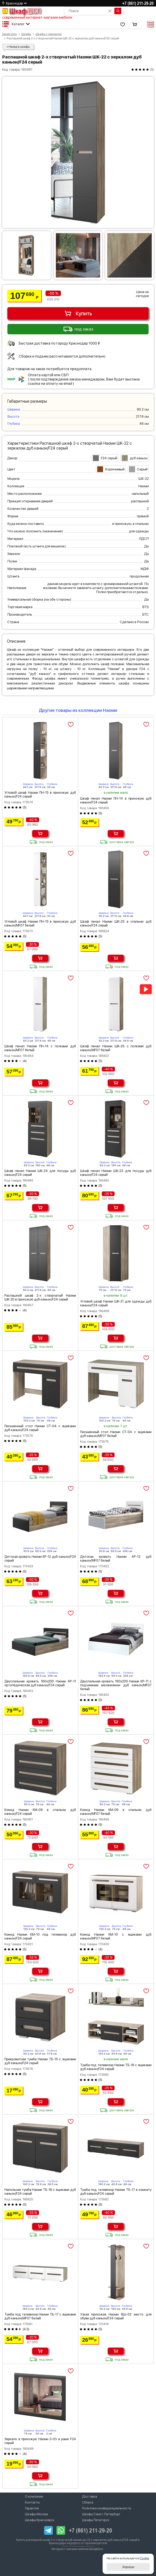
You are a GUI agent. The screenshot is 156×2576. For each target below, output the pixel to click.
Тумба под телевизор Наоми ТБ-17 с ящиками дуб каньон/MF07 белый (40, 2316)
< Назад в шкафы (18, 46)
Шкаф (21, 11)
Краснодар (14, 3)
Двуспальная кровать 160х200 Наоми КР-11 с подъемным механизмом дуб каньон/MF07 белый (116, 1685)
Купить (78, 313)
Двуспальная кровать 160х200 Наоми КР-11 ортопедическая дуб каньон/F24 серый (40, 1683)
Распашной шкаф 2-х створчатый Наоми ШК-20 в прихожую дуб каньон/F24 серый (40, 1297)
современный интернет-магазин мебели (37, 17)
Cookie (144, 2558)
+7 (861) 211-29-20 (138, 3)
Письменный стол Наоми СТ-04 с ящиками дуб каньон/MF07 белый (116, 1434)
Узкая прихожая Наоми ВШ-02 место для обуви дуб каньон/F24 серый (116, 2316)
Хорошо (128, 2567)
